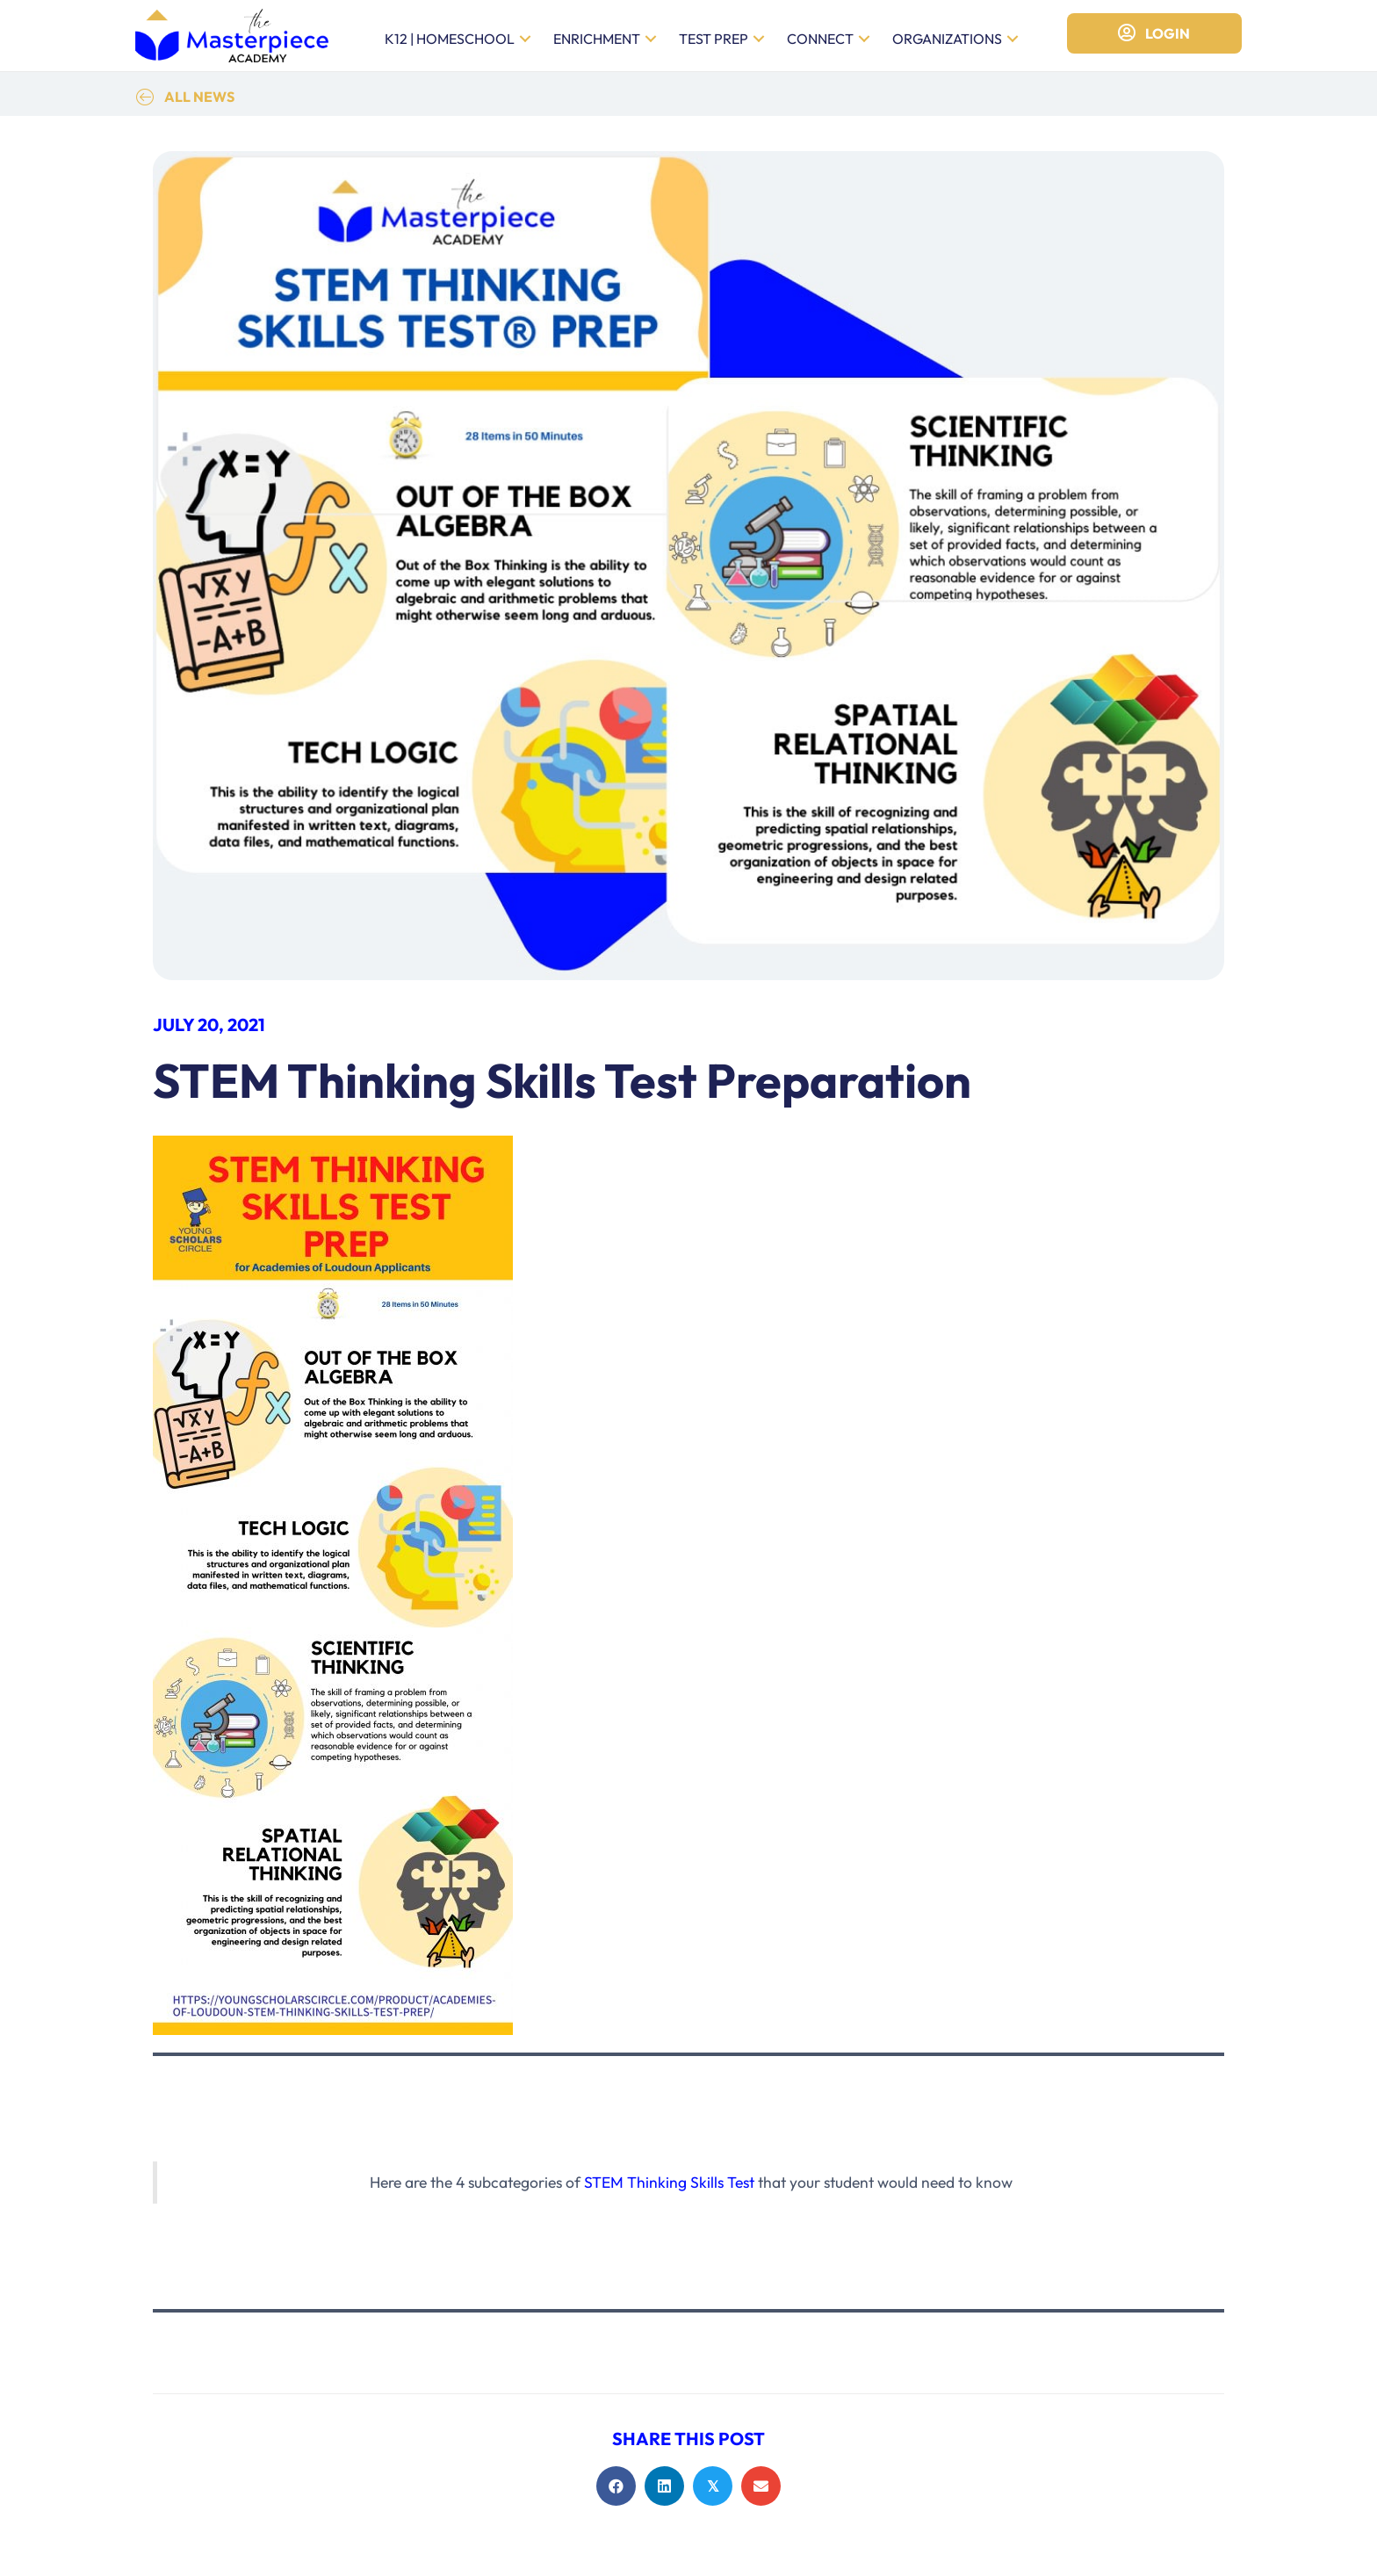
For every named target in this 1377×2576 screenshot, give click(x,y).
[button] (525, 39)
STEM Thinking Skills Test (669, 2182)
